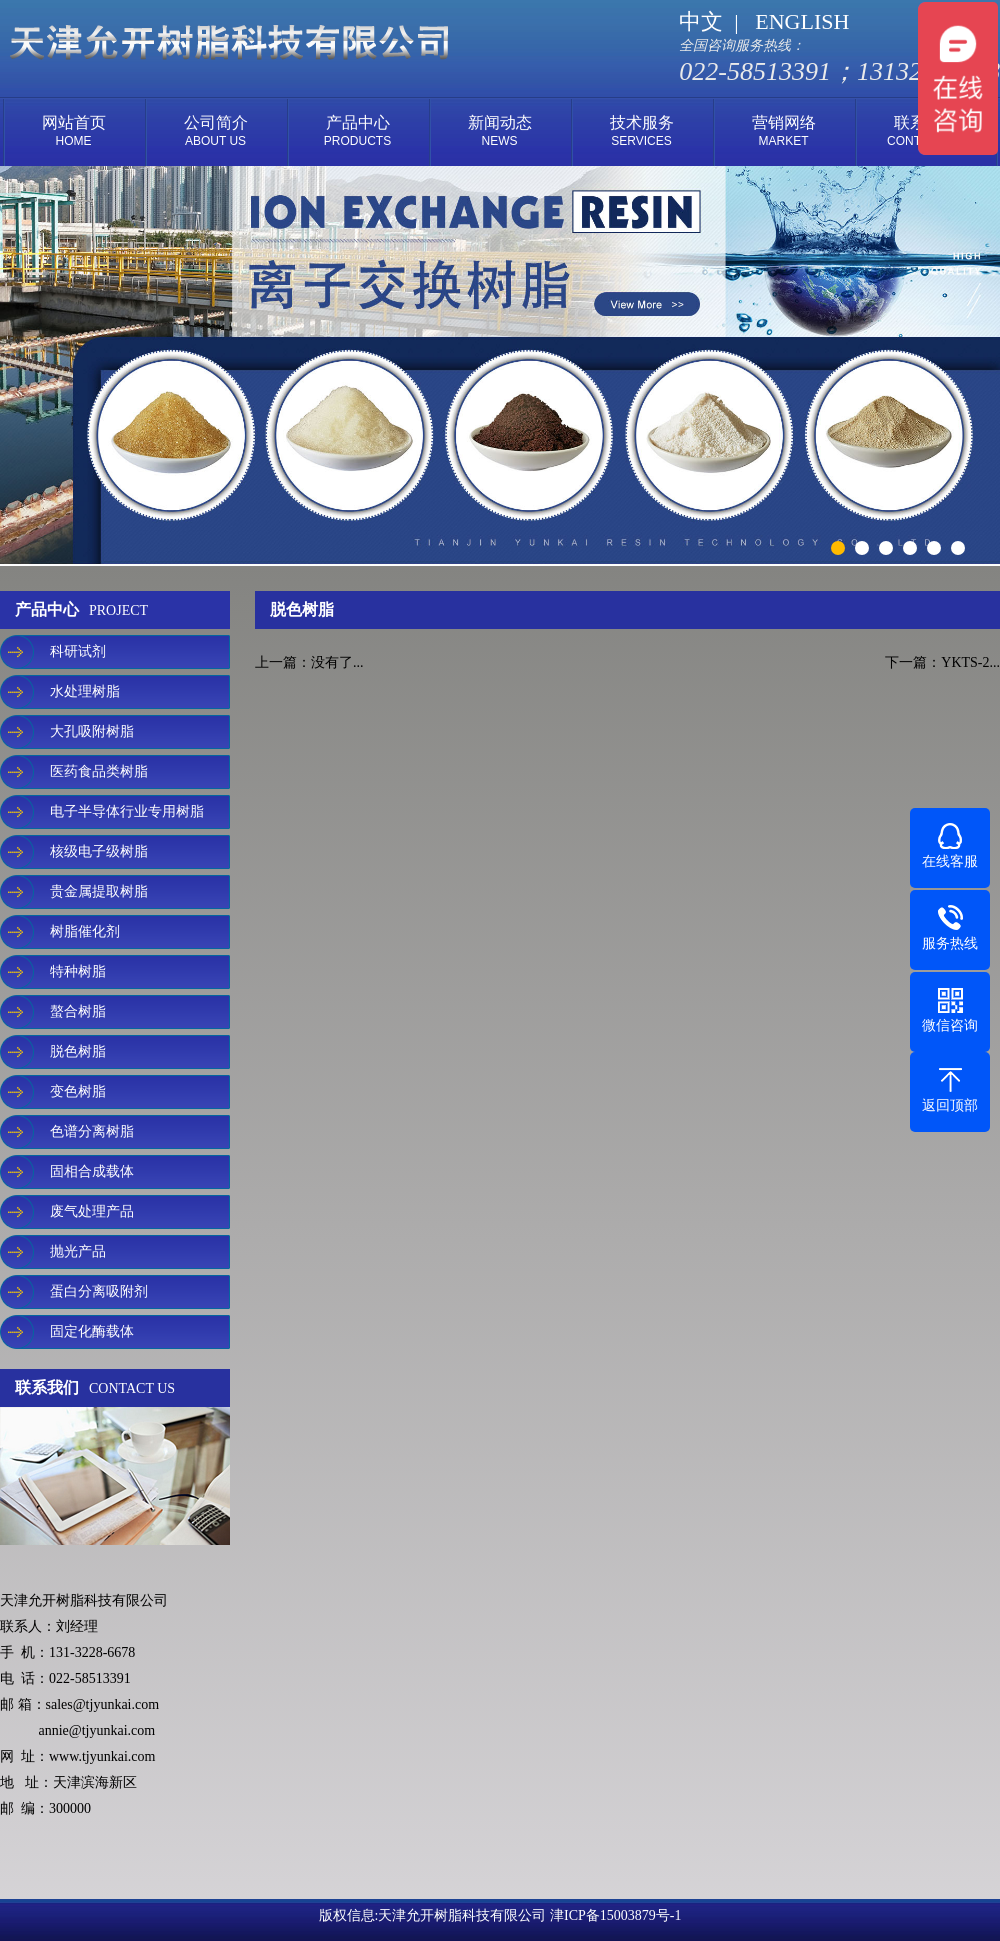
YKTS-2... (970, 662)
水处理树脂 (85, 691)
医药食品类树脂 (99, 771)
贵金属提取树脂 (99, 891)
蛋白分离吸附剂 (99, 1291)
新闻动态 (500, 131)
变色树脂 (78, 1091)
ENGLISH (802, 21)
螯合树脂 (78, 1011)
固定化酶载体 (92, 1331)
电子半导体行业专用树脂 (127, 811)
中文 (701, 21)
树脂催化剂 (85, 931)
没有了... (337, 662)
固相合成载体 (92, 1171)
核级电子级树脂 (99, 851)
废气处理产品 (92, 1211)
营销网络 (784, 131)
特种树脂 (78, 971)
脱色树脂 (78, 1051)
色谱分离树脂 (92, 1131)
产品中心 (358, 131)
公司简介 (216, 131)
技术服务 (642, 131)
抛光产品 (78, 1251)
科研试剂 (78, 651)
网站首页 (74, 131)
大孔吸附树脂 (92, 731)
